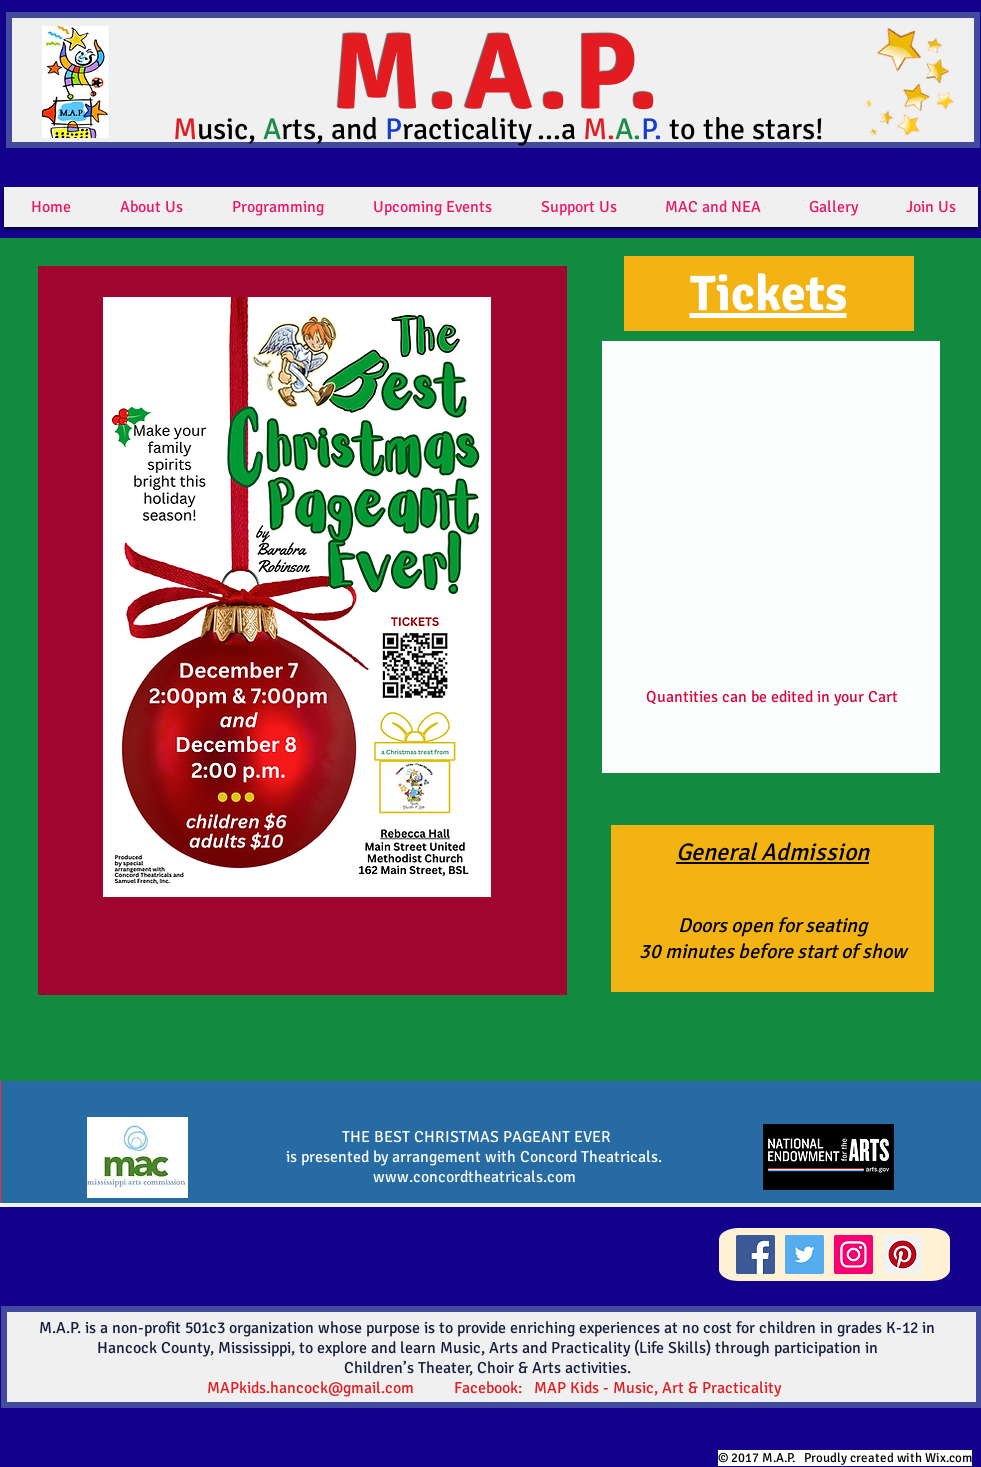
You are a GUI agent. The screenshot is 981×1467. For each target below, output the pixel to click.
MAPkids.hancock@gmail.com (310, 1388)
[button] (151, 207)
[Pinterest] (902, 1254)
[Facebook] (755, 1254)
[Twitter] (804, 1254)
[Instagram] (853, 1254)
